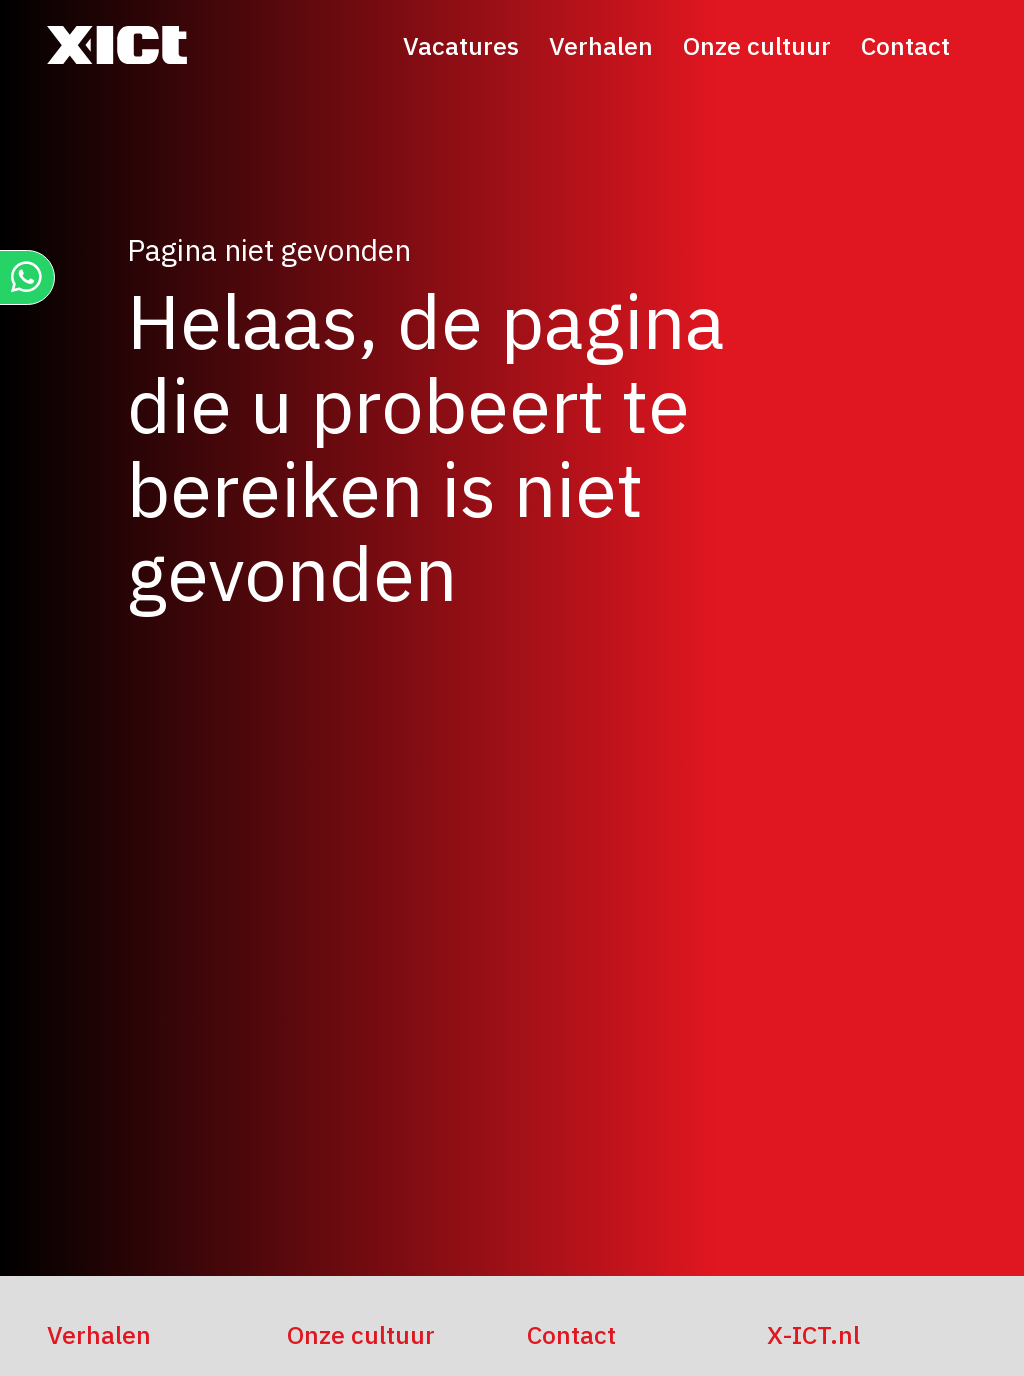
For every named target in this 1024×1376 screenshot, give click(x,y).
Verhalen (601, 45)
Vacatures (461, 45)
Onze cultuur (757, 45)
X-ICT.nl (813, 1334)
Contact (905, 45)
